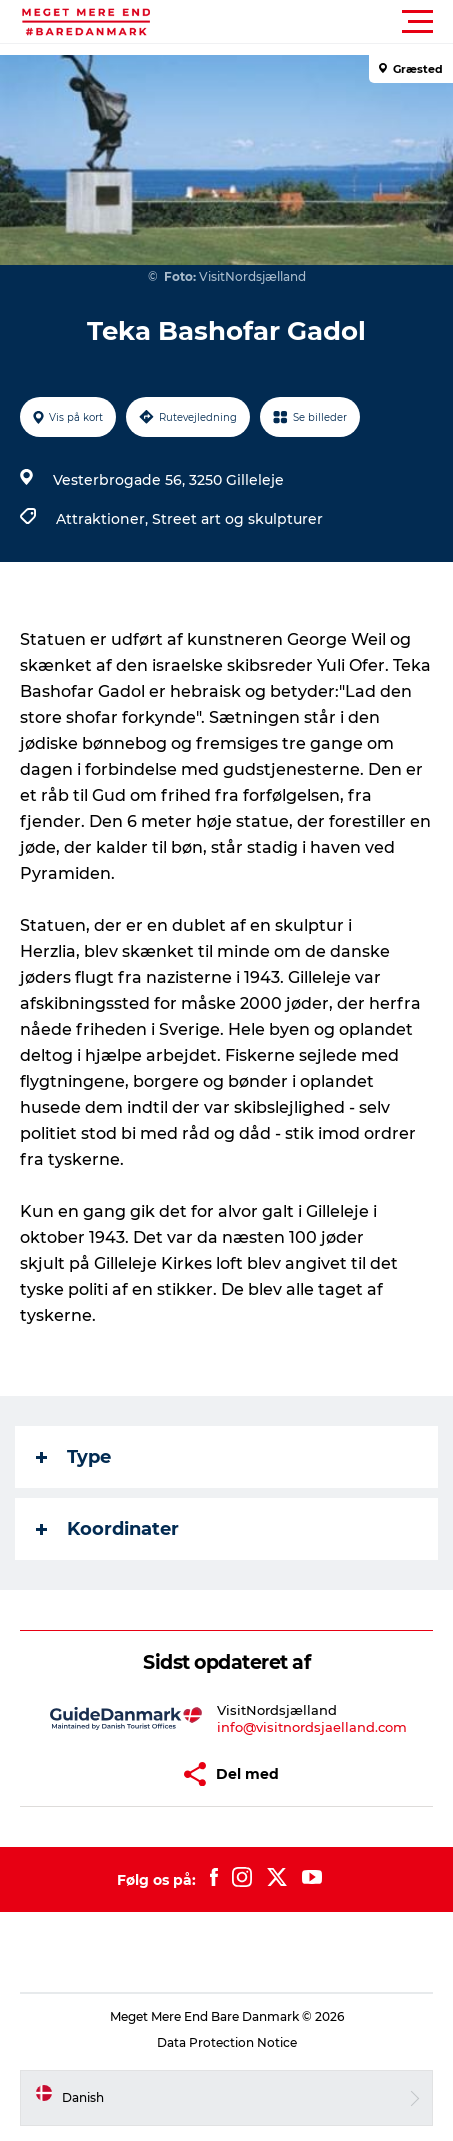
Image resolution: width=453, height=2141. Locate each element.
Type (73, 1457)
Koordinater (107, 1529)
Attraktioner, (104, 519)
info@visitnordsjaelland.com (312, 1727)
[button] (316, 22)
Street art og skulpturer (237, 519)
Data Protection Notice (227, 2042)
